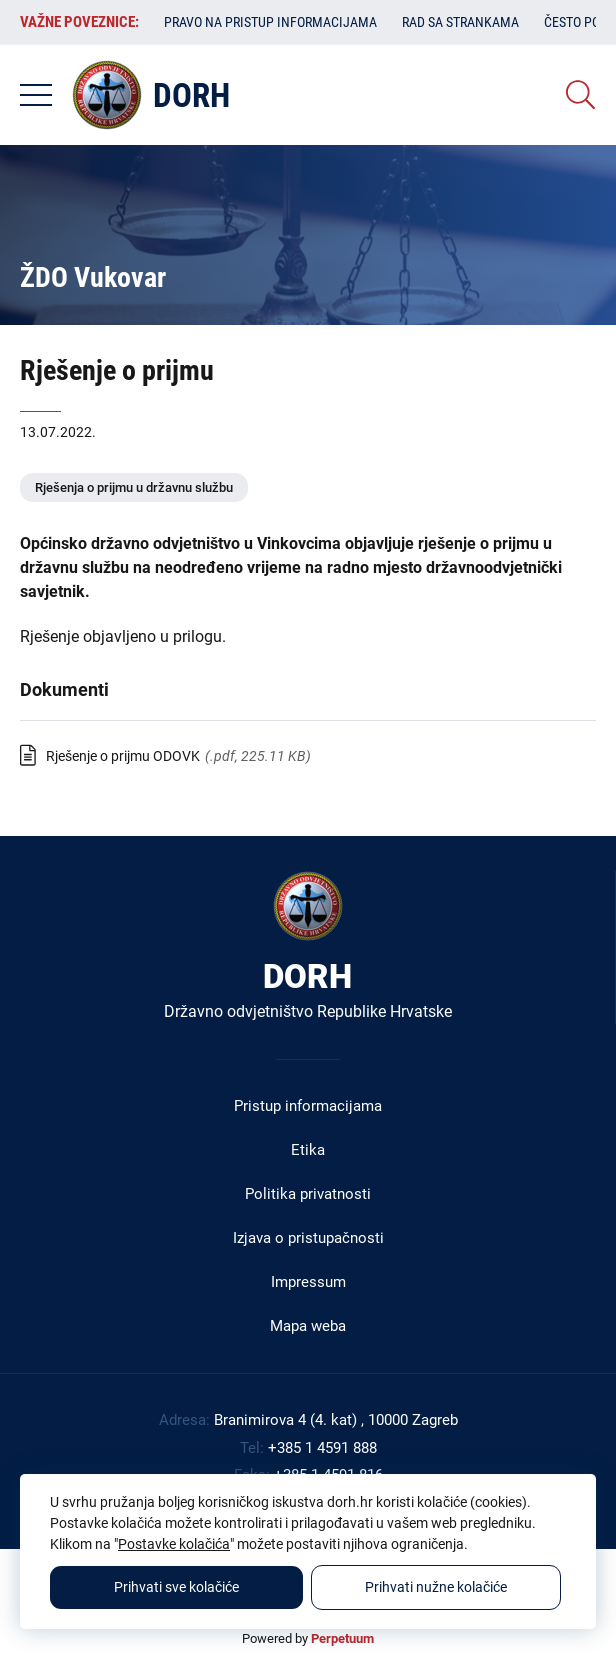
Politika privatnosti (308, 1194)
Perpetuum (342, 1638)
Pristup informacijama (308, 1106)
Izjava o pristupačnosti (308, 1238)
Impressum (308, 1282)
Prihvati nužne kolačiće (436, 1587)
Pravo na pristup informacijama (270, 22)
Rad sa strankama (460, 22)
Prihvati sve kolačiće (176, 1587)
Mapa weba (308, 1326)
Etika (308, 1150)
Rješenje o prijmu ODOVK (123, 756)
